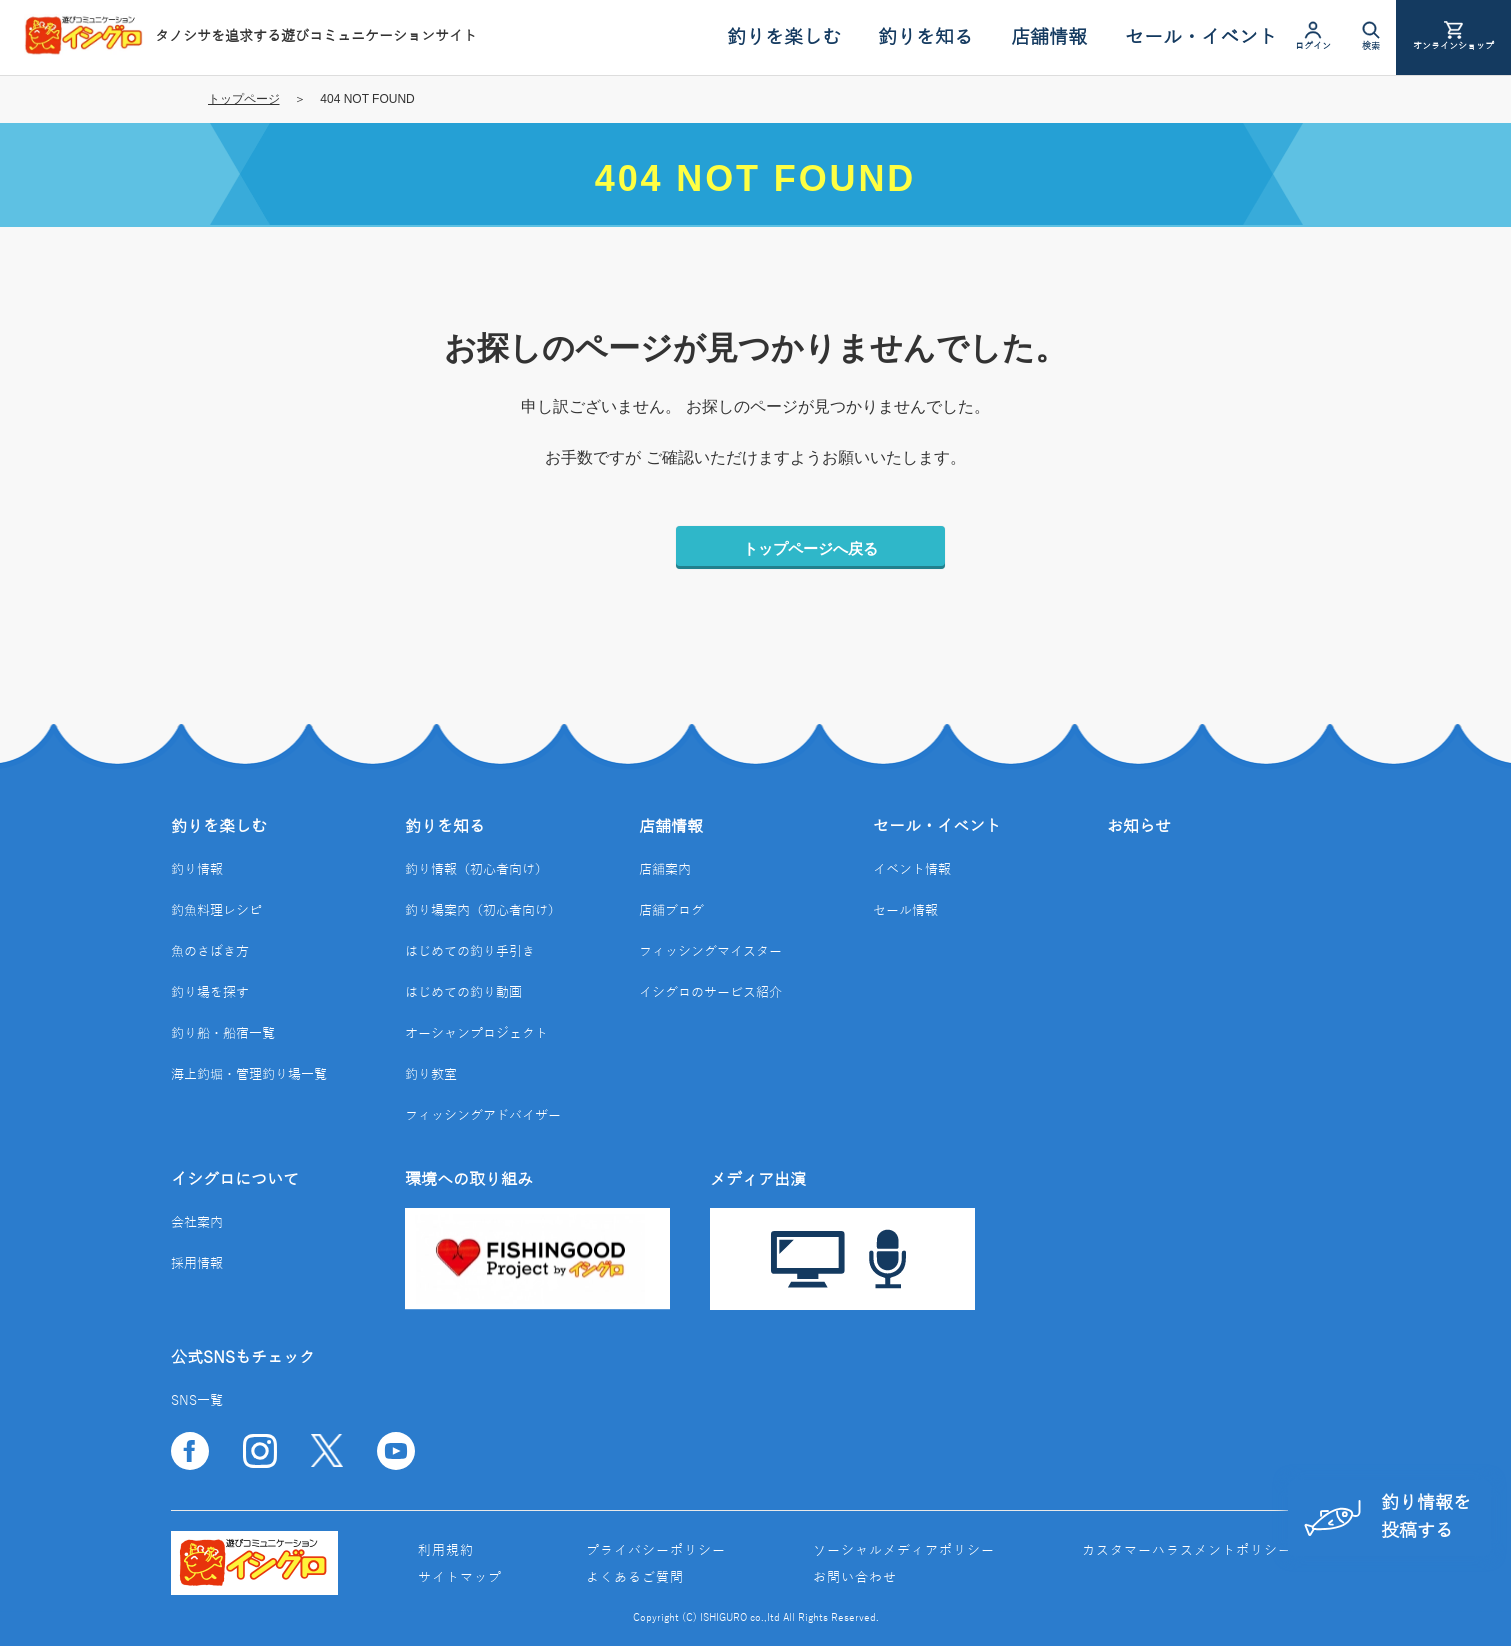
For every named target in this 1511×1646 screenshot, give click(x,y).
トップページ (244, 99)
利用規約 (446, 1551)
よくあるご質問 (635, 1578)
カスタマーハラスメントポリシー (1187, 1551)
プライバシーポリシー (656, 1551)
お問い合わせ (855, 1578)
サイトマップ (460, 1578)
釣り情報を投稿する (1386, 1516)
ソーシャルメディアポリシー (904, 1551)
